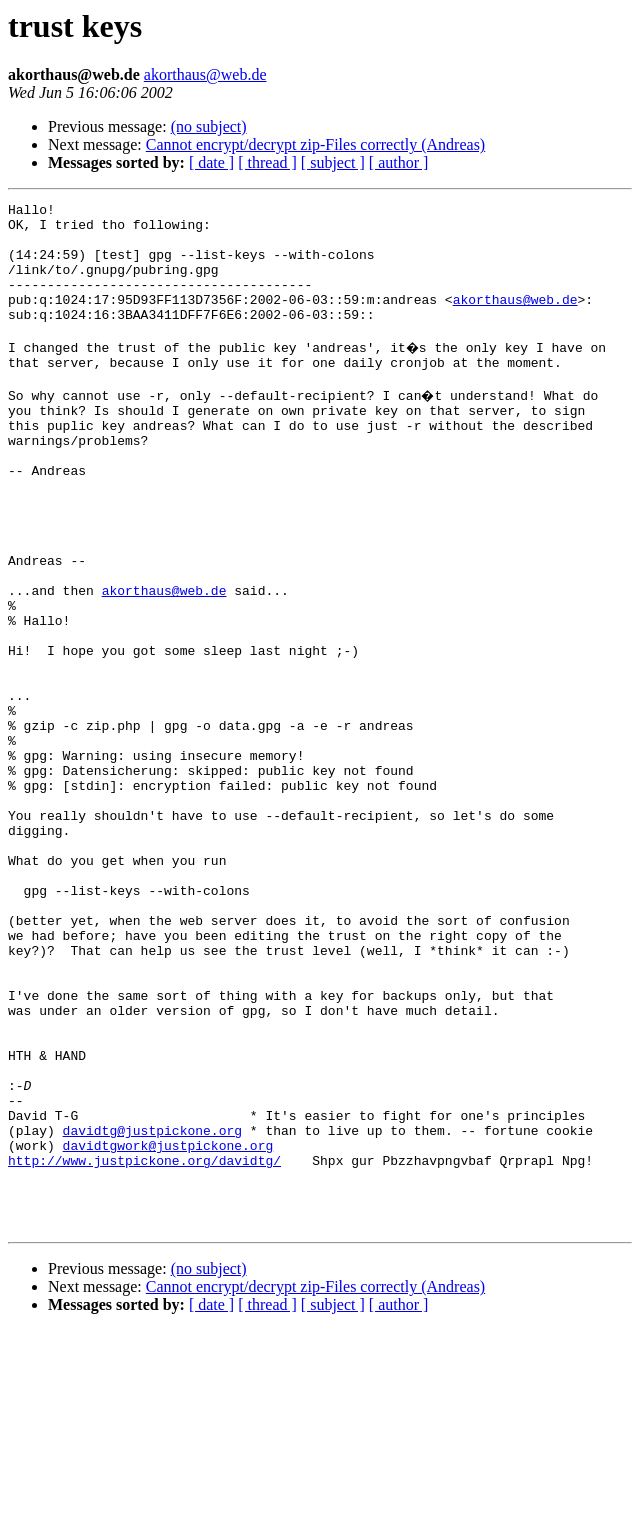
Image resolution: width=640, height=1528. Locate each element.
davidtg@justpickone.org (152, 1310)
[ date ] (211, 162)
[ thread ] (267, 162)
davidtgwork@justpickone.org (168, 1328)
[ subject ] (333, 162)
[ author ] (399, 162)
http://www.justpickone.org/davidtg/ (144, 1346)
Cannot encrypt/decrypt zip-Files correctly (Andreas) (315, 144)
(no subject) (209, 126)
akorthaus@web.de (205, 74)
